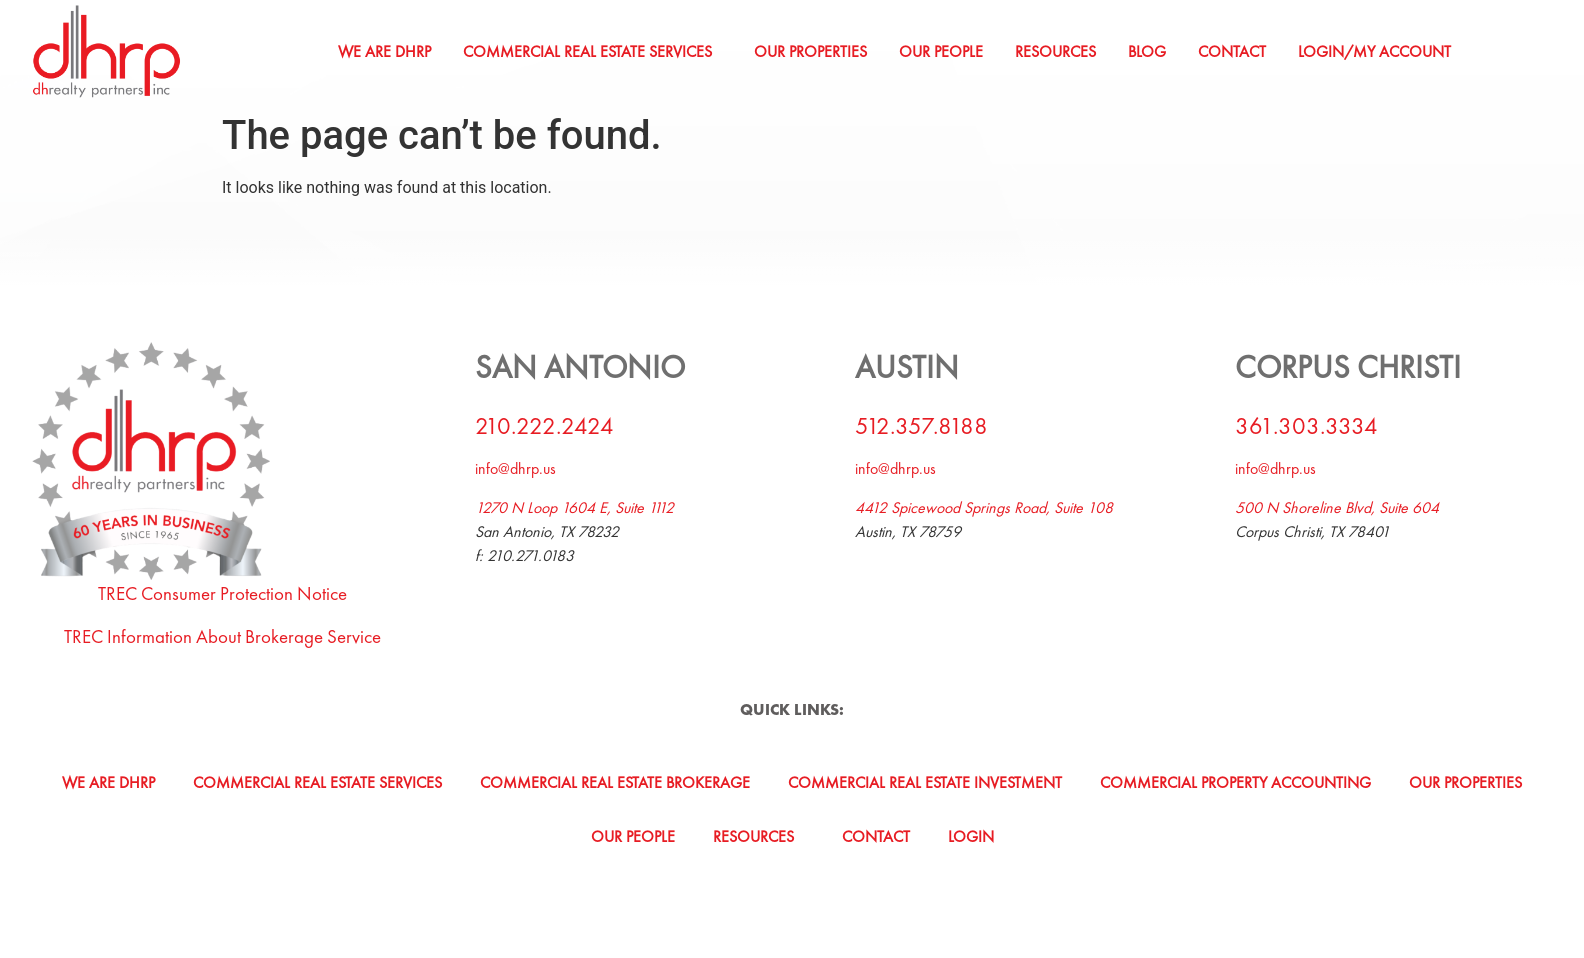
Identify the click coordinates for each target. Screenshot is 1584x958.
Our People (941, 51)
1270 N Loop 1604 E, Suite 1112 (574, 507)
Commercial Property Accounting (1235, 782)
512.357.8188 (921, 425)
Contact (1232, 51)
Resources (1055, 51)
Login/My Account (1374, 51)
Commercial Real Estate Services (587, 51)
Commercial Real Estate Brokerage (615, 782)
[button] (592, 52)
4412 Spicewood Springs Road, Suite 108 (984, 507)
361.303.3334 (1306, 425)
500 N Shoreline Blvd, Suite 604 (1337, 507)
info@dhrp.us (515, 468)
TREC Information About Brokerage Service (222, 636)
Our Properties (810, 51)
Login (971, 836)
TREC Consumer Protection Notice (222, 593)
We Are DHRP (384, 51)
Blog (1147, 51)
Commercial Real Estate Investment (925, 782)
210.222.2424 (544, 425)
